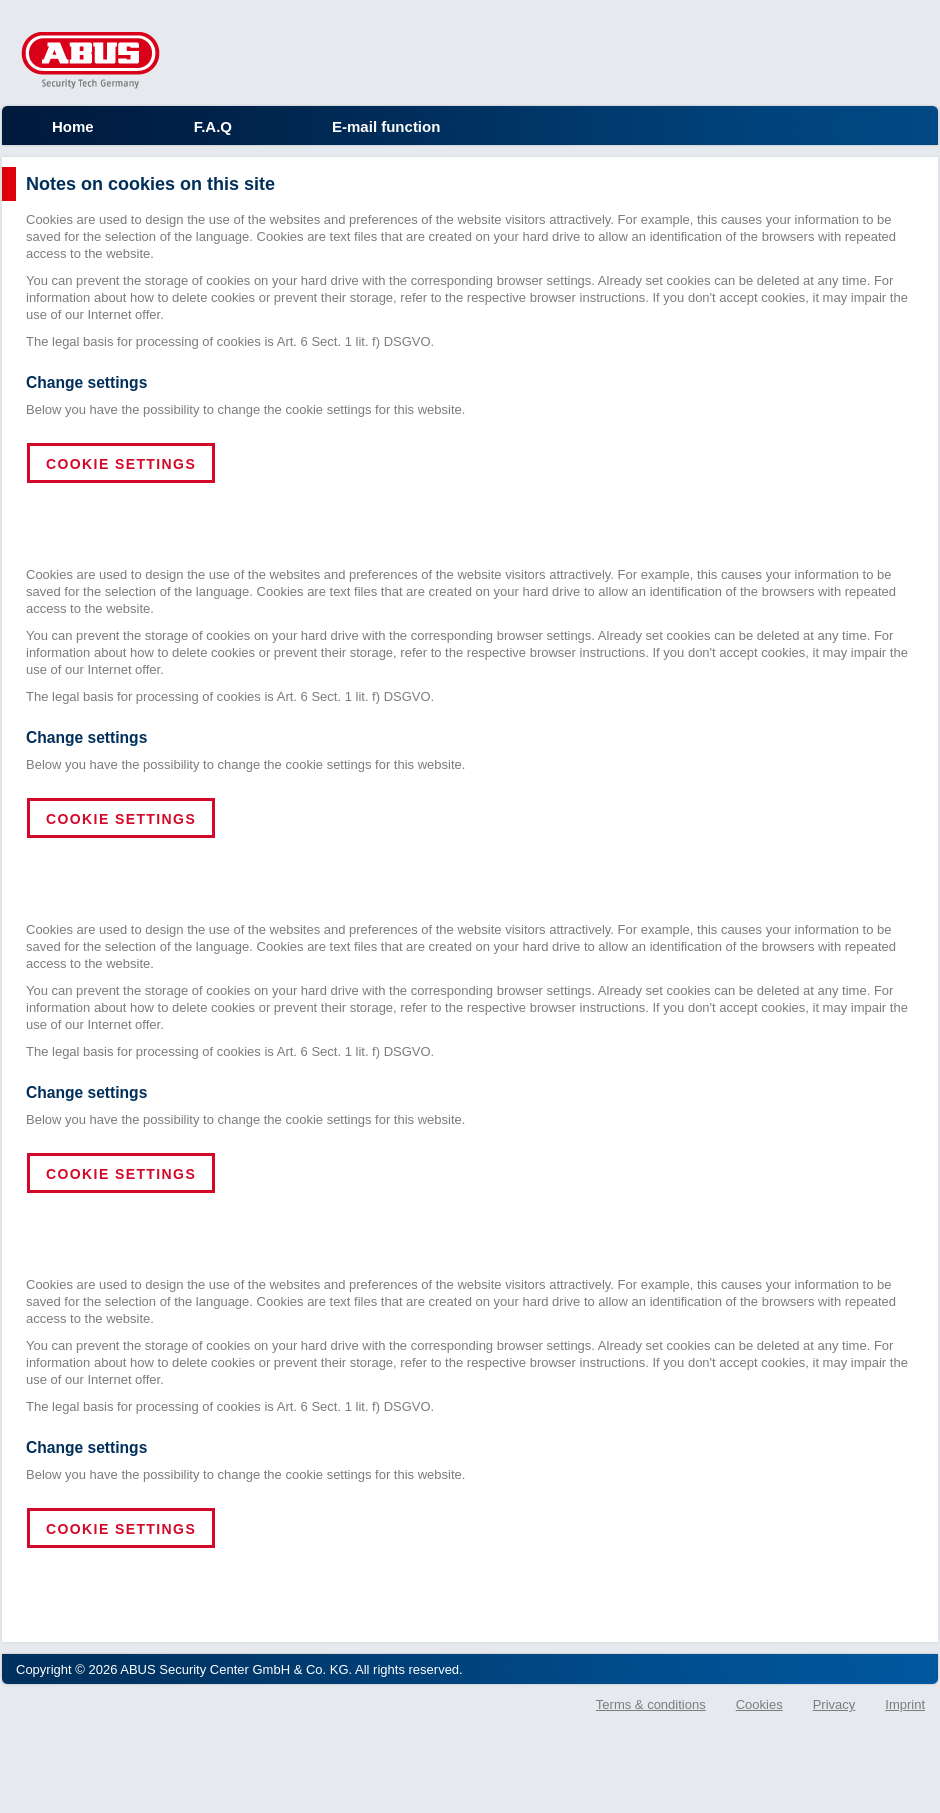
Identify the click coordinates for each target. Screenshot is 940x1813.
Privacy (834, 1704)
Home (73, 126)
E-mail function (386, 126)
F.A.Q (213, 126)
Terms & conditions (651, 1704)
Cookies (759, 1704)
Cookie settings (121, 464)
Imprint (905, 1704)
